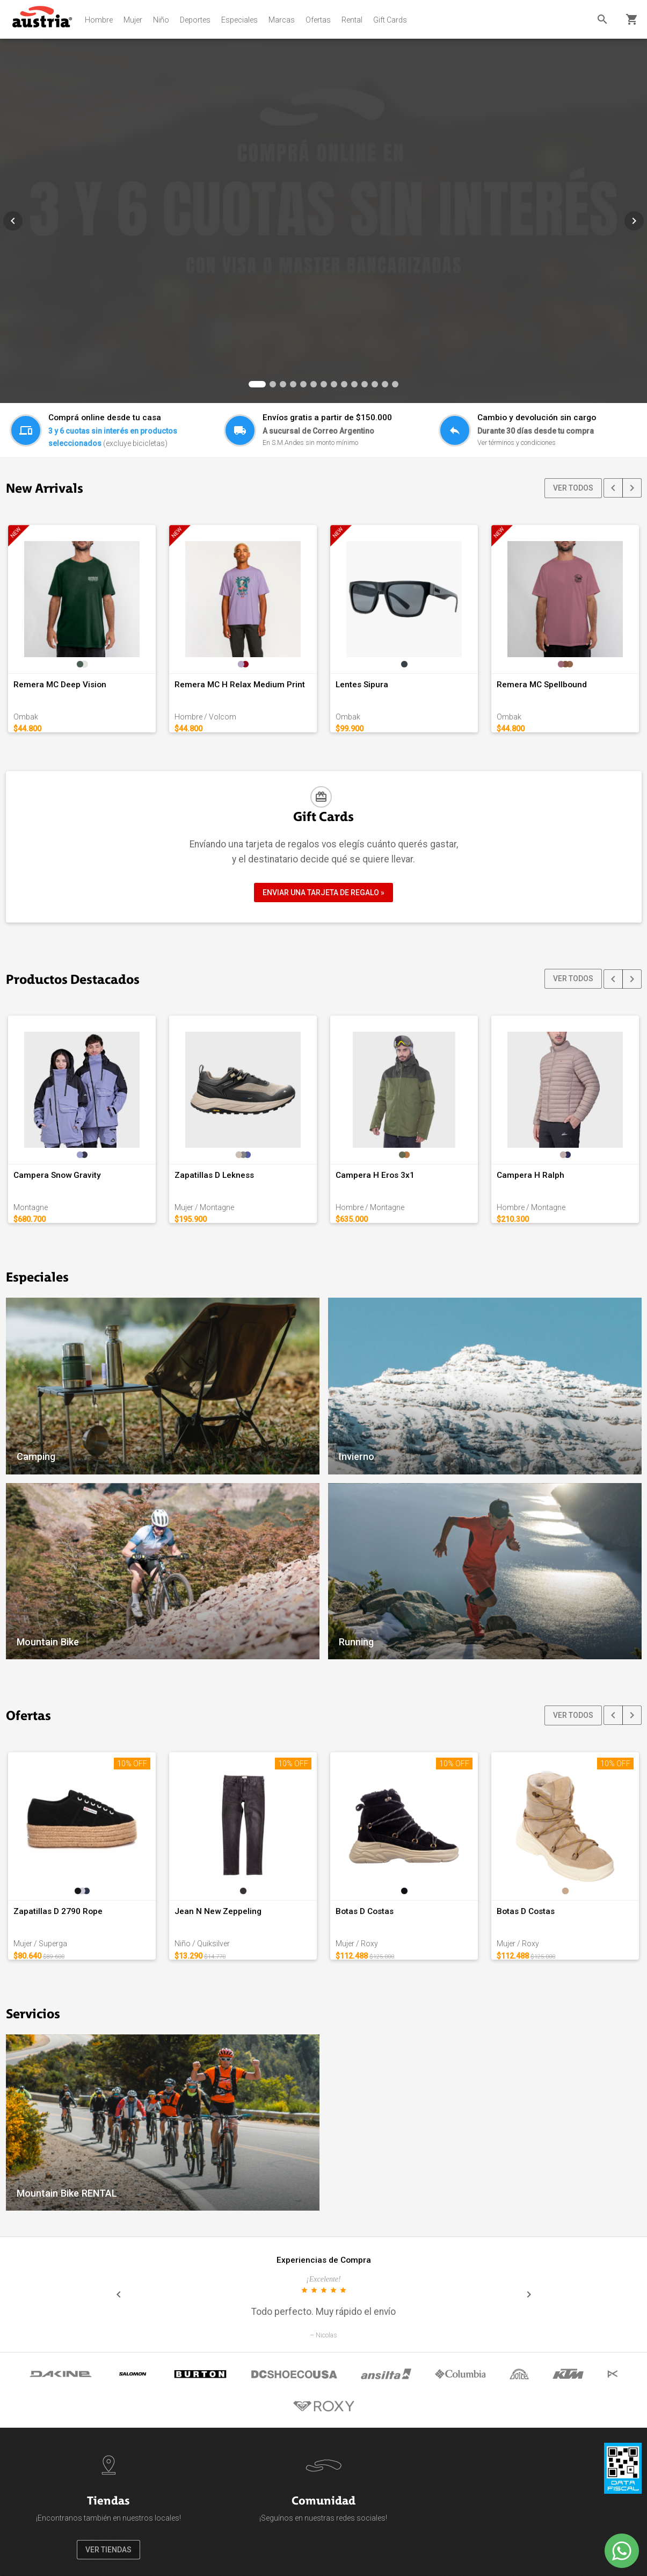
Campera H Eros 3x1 (375, 1175)
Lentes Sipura (362, 684)
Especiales (239, 20)
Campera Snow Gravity (57, 1175)
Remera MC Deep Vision (59, 684)
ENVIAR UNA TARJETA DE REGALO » (323, 892)
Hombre (99, 20)
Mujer (132, 20)
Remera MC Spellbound (542, 684)
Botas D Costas (365, 1911)
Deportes (195, 20)
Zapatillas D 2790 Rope (58, 1911)
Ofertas (318, 20)
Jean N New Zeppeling (218, 1911)
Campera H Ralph (530, 1175)
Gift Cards (390, 20)
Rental (351, 20)
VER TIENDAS (108, 2549)
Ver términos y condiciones (516, 442)
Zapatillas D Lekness (214, 1175)
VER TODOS (573, 488)
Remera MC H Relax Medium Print (240, 684)
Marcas (281, 20)
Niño (161, 20)
